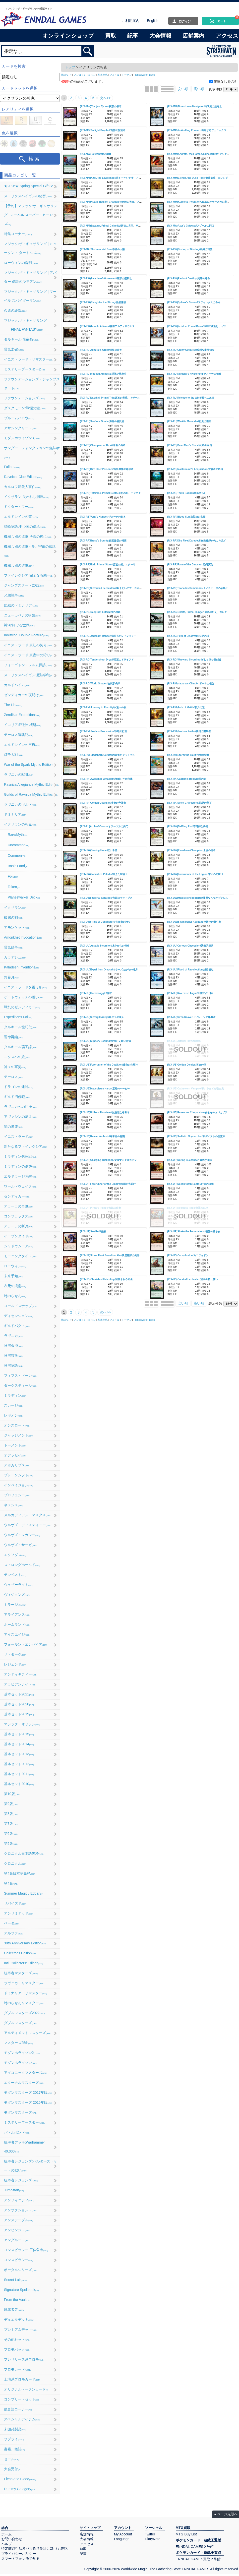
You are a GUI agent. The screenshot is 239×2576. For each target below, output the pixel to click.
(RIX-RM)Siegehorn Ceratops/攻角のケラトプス (107, 755)
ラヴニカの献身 (18, 775)
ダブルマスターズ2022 (24, 2013)
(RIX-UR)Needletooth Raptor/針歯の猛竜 (190, 1184)
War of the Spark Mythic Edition (29, 765)
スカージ (13, 1405)
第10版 (11, 1794)
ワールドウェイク (20, 1186)
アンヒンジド (17, 2230)
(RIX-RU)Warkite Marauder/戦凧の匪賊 (189, 421)
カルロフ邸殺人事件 (22, 487)
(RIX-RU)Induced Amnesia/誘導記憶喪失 (103, 373)
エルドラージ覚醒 (20, 1176)
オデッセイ (15, 1455)
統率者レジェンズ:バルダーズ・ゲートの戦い (30, 2165)
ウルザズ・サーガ (20, 1545)
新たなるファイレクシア (25, 1146)
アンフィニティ (19, 2200)
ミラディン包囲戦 (20, 1156)
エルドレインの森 (21, 517)
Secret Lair (15, 2280)
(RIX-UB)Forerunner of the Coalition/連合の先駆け (109, 1064)
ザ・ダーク (15, 1654)
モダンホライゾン (20, 2063)
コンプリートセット (21, 2399)
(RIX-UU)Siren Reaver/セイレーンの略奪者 (191, 1017)
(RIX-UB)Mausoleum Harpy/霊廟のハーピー (105, 1088)
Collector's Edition (20, 1953)
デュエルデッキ (19, 2320)
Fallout (12, 467)
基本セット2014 (19, 1744)
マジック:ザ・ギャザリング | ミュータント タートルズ (30, 248)
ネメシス (13, 1505)
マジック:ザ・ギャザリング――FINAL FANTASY (25, 324)
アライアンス (17, 1615)
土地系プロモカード (22, 2379)
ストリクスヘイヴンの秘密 (28, 196)
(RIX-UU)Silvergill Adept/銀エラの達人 (102, 1017)
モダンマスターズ (20, 2112)
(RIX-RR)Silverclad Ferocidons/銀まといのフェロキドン (112, 588)
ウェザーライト (18, 1585)
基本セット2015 (19, 1734)
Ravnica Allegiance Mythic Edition (31, 784)
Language (121, 2539)
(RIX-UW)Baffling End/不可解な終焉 (187, 826)
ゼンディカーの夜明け (24, 695)
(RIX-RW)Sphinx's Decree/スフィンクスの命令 (193, 302)
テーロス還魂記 (18, 735)
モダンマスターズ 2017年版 (28, 2093)
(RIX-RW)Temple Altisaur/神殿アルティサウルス (107, 326)
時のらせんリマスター (24, 2003)
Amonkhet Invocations (23, 937)
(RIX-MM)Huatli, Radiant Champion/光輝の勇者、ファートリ (114, 201)
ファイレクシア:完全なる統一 (30, 575)
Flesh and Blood (20, 2479)
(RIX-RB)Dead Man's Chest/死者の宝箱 (189, 445)
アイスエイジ (17, 1634)
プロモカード (17, 2369)
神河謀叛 (13, 1356)
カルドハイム (17, 685)
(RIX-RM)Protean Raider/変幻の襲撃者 (189, 731)
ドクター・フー (19, 507)
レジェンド (15, 1664)
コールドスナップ (20, 1306)
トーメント (15, 1445)
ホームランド (17, 1624)
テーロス (13, 1077)
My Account (123, 2534)
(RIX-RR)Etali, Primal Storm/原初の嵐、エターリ (107, 564)
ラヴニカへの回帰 (20, 1107)
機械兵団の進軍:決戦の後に (28, 537)
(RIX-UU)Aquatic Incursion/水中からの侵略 (104, 945)
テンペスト (15, 1575)
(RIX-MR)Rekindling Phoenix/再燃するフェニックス (196, 130)
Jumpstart (14, 2190)
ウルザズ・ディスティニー (27, 1525)
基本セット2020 (19, 1704)
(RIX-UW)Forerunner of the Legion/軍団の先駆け (195, 874)
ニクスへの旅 (17, 1057)
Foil (13, 876)
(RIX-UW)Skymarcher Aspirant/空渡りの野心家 (194, 921)
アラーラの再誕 (18, 1206)
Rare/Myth (17, 835)
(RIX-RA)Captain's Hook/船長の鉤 (186, 779)
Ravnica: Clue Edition (23, 477)
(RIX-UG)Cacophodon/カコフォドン (187, 1255)
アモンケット (17, 927)
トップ (70, 67)
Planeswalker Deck (24, 897)
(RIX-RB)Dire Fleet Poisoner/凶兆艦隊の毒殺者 (106, 469)
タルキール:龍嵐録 (21, 339)
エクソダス (15, 1555)
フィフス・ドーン (20, 1376)
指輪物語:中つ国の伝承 (25, 527)
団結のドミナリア (21, 605)
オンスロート (17, 1425)
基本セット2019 (19, 1714)
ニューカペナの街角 (22, 615)
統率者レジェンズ (21, 2180)
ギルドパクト (17, 1326)
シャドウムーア (18, 1246)
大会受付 (12, 2469)
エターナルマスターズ (24, 2083)
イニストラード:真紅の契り (28, 645)
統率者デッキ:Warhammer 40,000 (24, 2146)
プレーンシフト (18, 1475)
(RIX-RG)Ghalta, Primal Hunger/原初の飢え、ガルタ (197, 612)
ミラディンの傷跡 (20, 1166)
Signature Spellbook (21, 2290)
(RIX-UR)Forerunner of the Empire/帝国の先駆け (108, 1184)
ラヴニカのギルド (20, 804)
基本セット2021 (19, 1694)
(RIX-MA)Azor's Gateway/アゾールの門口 (190, 225)
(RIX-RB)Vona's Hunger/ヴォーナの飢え (102, 516)
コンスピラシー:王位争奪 (26, 2250)
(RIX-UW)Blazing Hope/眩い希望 (98, 850)
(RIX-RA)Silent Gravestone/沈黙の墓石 (189, 802)
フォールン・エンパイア (25, 1644)
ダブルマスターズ (20, 2023)
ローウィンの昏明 (21, 263)
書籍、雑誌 (14, 2449)
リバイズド (15, 1903)
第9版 (10, 1804)
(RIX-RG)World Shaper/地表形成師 (100, 683)
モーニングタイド (20, 1256)
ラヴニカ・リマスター (24, 1983)
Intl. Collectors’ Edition (23, 1963)
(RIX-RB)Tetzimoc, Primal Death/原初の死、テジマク (110, 493)
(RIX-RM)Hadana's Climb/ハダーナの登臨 (190, 683)
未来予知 (13, 1276)
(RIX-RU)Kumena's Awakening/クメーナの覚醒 (194, 373)
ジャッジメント (18, 1435)
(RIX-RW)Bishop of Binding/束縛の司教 (189, 249)
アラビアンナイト (19, 1684)
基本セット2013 (19, 1754)
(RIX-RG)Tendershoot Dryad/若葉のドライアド (106, 659)
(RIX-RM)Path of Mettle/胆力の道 (186, 707)
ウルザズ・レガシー (22, 1535)
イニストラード (18, 1136)
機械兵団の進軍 (19, 565)
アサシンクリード (20, 428)
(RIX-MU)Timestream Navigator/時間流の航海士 (194, 106)
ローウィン (15, 1266)
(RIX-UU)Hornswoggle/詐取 (96, 993)
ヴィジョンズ (17, 1595)
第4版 (10, 1883)
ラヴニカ (13, 1336)
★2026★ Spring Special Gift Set (30, 186)
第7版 (10, 1824)
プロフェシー (17, 1495)
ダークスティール (20, 1385)
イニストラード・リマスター (29, 359)
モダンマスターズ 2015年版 (28, 2102)
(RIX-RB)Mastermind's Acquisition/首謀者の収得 (195, 469)
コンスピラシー (18, 2260)
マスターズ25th (18, 2043)
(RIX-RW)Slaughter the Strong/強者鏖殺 (103, 302)
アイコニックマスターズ (25, 2073)
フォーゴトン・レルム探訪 (28, 665)
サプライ (14, 2439)
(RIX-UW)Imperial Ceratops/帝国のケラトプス (106, 898)
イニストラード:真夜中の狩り (29, 655)
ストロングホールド (22, 1565)
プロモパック (17, 2349)
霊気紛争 (13, 947)
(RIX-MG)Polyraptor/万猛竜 (95, 154)
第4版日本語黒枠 (19, 1873)
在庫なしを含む (225, 81)
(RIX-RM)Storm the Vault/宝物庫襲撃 (188, 755)
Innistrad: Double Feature (26, 635)
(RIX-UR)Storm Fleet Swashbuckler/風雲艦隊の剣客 (109, 1255)
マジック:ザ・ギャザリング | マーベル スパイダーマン (30, 296)
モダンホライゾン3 (22, 438)
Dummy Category (19, 2489)
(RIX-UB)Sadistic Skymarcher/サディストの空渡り (196, 1136)
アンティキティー (20, 1674)
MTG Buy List (186, 2534)
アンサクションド (20, 2210)
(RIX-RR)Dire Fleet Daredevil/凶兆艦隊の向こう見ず (196, 540)
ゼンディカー (17, 1196)
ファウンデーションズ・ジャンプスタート (32, 383)
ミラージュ (15, 1605)
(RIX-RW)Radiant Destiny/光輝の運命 (188, 278)
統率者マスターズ (21, 1973)
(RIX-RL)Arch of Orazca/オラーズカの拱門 (104, 826)
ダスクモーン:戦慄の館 (25, 408)
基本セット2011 (19, 1774)
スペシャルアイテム (22, 2419)
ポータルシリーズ (20, 2270)
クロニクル (15, 1863)
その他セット (17, 2339)
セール (11, 2459)
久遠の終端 (15, 310)
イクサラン (15, 907)
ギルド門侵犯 (17, 1097)
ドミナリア (15, 814)
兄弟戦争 (14, 595)
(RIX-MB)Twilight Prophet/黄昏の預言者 (102, 130)
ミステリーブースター (24, 2122)
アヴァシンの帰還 (20, 1117)
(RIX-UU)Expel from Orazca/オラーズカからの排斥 (109, 969)
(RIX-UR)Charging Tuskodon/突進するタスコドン (108, 1160)
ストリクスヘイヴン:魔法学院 (30, 675)
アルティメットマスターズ (27, 2033)
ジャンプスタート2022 (24, 585)
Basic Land (17, 866)
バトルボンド (17, 2132)
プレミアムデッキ (20, 2330)
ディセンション (18, 1316)
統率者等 (14, 2310)
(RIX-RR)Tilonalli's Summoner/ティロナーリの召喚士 (197, 588)
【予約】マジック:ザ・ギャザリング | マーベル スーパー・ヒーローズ (30, 215)
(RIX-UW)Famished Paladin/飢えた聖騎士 (103, 874)
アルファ (13, 1933)
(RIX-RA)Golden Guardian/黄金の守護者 (103, 802)
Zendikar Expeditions (22, 715)
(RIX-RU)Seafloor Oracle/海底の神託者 (102, 421)
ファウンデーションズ (24, 398)
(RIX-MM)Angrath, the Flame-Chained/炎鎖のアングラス (199, 154)
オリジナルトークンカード (26, 2389)
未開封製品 (15, 2429)
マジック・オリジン (22, 1724)
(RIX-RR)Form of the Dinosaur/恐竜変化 (190, 564)
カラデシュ (15, 957)
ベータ (11, 1923)
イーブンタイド (18, 1236)
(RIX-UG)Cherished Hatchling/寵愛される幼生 (106, 1279)
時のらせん (15, 1296)
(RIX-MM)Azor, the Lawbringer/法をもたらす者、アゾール (113, 178)
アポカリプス (17, 1465)
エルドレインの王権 (22, 745)
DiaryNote (152, 2539)
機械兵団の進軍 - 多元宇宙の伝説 (30, 550)
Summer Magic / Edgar (23, 1893)
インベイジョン (18, 1485)
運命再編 (13, 1037)
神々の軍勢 (15, 1067)
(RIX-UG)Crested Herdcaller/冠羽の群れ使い (192, 1279)
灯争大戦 (13, 755)
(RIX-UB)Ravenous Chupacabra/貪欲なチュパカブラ (197, 1112)
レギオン (13, 1415)
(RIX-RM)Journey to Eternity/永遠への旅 (103, 707)
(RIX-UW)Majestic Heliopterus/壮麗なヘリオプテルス (197, 898)
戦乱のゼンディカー (22, 1007)
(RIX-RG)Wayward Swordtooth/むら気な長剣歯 (194, 659)
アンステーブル (18, 2220)
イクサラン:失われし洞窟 (26, 497)
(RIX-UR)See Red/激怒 (93, 1231)
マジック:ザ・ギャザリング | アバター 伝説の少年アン (30, 277)
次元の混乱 (15, 1286)
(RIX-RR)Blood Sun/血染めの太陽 (186, 516)
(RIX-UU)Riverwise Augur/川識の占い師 (189, 993)
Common (16, 855)
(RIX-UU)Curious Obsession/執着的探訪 (190, 945)
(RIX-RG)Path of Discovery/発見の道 (188, 636)
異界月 (11, 977)
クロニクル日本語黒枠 (24, 1854)
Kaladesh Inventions (21, 967)
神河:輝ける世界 (19, 625)
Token (13, 887)
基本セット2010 (19, 1784)
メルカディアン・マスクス (27, 1515)
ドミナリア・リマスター (25, 1993)
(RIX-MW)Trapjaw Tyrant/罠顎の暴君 (100, 106)
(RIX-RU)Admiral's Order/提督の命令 (101, 350)
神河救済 (13, 1346)
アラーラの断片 (18, 1226)
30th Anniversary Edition (25, 1943)
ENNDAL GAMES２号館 (195, 2547)
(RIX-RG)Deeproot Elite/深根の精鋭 (100, 612)
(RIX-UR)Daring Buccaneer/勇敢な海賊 (189, 1160)
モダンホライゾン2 (22, 2053)
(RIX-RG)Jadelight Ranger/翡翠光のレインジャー (108, 636)
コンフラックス (18, 1216)
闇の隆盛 (13, 1127)
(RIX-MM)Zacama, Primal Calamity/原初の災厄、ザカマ (111, 225)
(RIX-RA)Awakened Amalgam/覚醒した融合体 (106, 779)
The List (13, 705)
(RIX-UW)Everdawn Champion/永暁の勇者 (191, 850)
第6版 (10, 1834)
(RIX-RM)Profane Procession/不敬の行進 (103, 731)
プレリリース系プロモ (24, 2359)
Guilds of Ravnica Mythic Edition (31, 794)
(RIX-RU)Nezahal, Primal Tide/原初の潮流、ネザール (110, 397)
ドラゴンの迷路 (18, 1087)
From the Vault (17, 2300)
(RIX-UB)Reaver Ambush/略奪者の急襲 (102, 1136)
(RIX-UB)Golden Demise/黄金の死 (186, 1064)
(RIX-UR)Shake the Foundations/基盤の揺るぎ (193, 1231)
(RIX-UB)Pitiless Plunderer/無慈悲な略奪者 (104, 1112)
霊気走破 (14, 349)
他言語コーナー (18, 2409)
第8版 (10, 1814)
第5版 (10, 1844)
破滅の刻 (13, 917)
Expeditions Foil (18, 1017)
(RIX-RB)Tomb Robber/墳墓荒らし (186, 493)
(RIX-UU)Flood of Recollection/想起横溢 (190, 969)
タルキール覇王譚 (20, 1047)
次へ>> (105, 98)
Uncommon (18, 845)
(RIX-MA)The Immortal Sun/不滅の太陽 (102, 249)
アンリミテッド (18, 1913)
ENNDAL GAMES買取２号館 (198, 2559)
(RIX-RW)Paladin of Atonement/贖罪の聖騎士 (106, 278)
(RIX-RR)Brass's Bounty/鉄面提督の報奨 (103, 540)
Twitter (150, 2534)
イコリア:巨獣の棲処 (22, 725)
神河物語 (13, 1366)
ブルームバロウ (19, 418)
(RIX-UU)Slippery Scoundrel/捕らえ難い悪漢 (105, 1041)
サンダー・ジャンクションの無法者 (32, 452)
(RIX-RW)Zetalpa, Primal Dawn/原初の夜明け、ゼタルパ (199, 326)
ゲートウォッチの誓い (24, 997)
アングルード (16, 2240)
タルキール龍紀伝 (20, 1027)
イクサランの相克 (20, 824)
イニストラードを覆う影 (25, 987)
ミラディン (15, 1395)
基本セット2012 (19, 1764)
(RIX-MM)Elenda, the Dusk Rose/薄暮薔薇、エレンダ (197, 178)
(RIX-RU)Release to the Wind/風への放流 (190, 397)
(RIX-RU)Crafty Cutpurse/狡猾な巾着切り (190, 350)
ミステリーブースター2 (24, 369)
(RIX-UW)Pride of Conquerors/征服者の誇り (105, 921)
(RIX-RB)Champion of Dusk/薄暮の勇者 (102, 445)
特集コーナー (18, 234)
